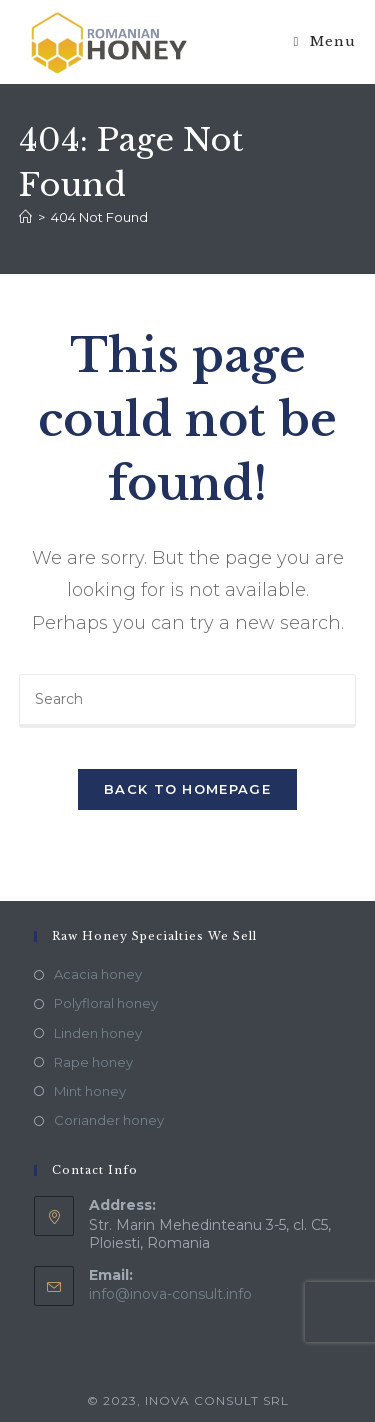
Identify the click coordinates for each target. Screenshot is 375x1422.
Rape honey (93, 1062)
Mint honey (90, 1091)
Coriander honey (109, 1120)
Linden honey (98, 1033)
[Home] (25, 217)
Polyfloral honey (106, 1003)
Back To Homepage (187, 789)
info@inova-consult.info (170, 1294)
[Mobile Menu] (325, 41)
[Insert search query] (188, 701)
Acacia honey (98, 974)
